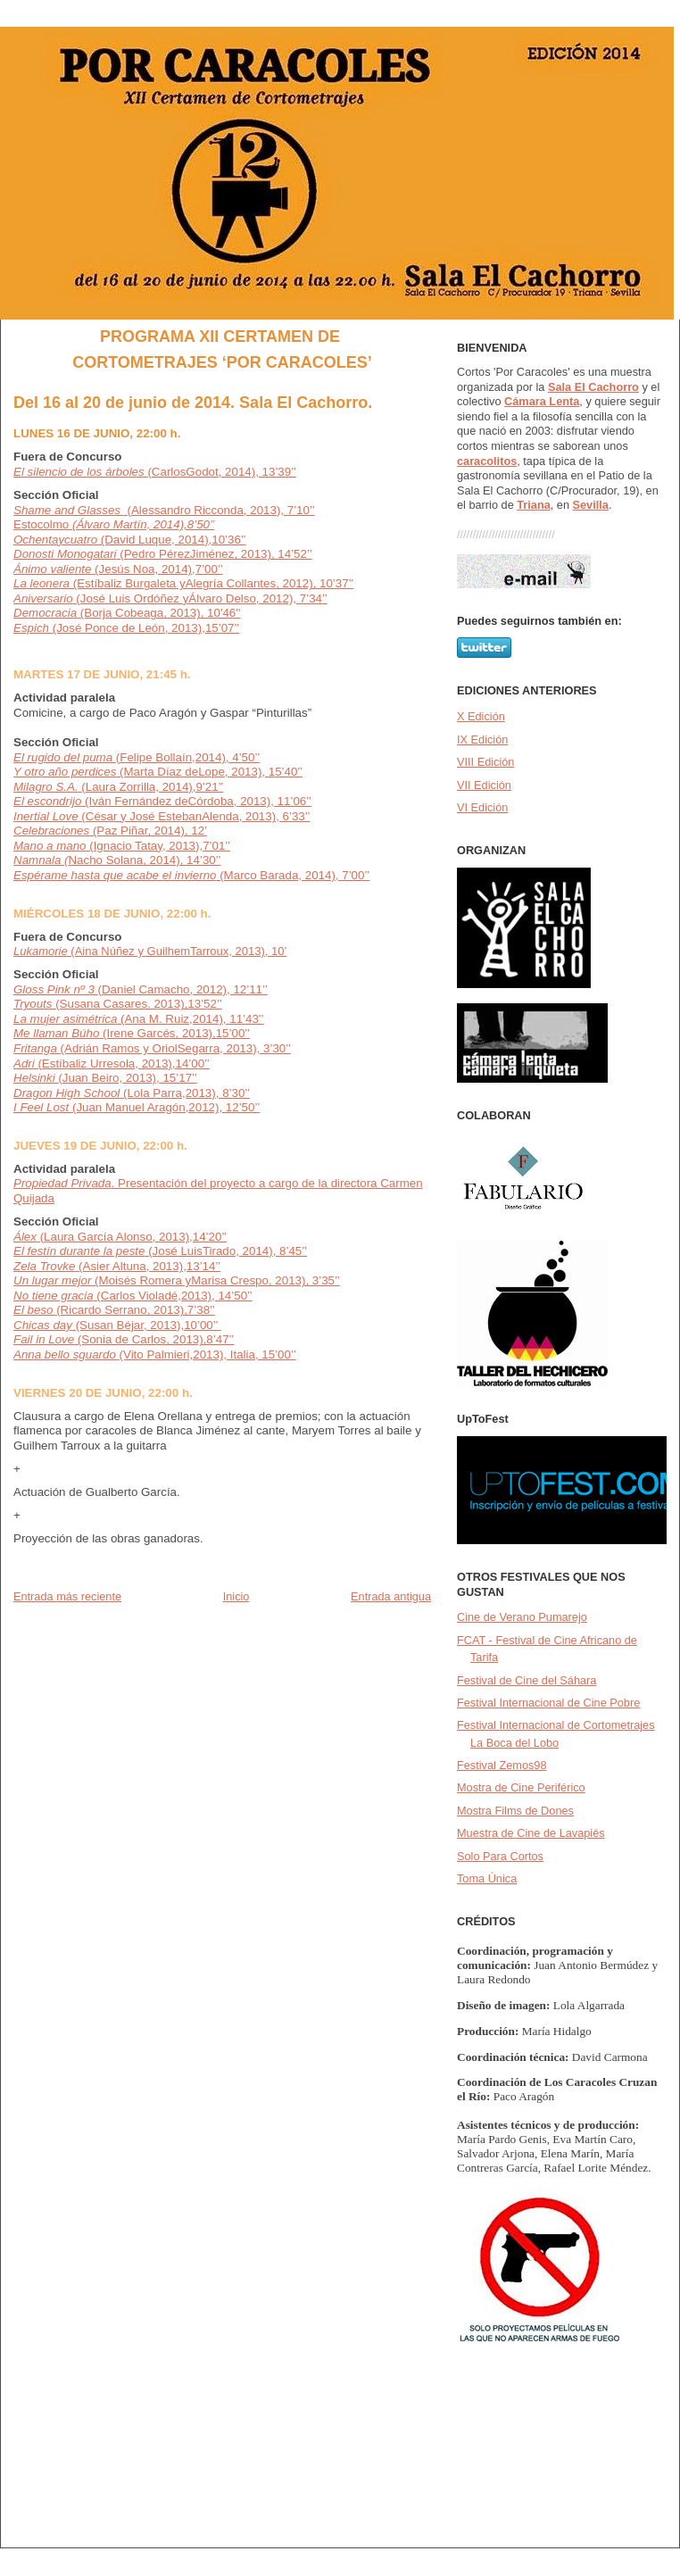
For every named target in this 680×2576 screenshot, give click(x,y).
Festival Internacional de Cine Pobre (548, 1702)
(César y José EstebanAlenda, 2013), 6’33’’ (161, 816)
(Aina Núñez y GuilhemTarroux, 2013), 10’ (149, 951)
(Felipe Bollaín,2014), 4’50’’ (136, 757)
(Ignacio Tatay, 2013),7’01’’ (121, 845)
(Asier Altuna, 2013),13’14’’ (147, 1266)
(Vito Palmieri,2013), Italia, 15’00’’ (208, 1354)
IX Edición (482, 739)
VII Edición (484, 785)
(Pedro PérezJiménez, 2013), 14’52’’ (162, 554)
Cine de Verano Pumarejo (522, 1617)
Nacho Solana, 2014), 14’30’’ (116, 860)
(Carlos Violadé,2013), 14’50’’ (173, 1295)
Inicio (236, 1596)
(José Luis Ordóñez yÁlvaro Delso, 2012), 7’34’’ (170, 598)
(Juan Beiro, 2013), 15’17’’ (105, 1077)
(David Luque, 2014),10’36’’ (129, 539)
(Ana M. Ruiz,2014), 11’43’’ (138, 1019)
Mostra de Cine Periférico (521, 1787)
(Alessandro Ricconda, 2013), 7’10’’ (164, 510)
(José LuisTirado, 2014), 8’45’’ (227, 1251)
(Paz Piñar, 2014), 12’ (110, 830)
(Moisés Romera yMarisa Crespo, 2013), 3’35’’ (215, 1280)
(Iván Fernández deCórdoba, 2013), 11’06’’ (162, 801)
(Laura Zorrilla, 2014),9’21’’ (118, 787)
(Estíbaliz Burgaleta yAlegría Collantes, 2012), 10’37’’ (183, 583)
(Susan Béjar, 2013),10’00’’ (117, 1325)
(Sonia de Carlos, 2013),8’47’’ (123, 1339)
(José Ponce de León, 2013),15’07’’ (126, 628)
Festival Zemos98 (502, 1765)
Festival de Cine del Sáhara (526, 1680)
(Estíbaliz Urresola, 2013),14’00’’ (111, 1063)
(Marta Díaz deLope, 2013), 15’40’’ (158, 771)
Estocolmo (113, 524)
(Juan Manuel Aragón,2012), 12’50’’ (136, 1107)
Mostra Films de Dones (515, 1810)
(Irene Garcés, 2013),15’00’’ (131, 1033)
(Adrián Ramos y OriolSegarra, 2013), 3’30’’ (152, 1048)
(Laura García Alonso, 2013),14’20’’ (120, 1236)
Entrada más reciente (67, 1596)
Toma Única (487, 1878)
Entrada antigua (391, 1596)
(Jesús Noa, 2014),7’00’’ (118, 569)
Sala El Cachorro (593, 387)
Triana (534, 504)
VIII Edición (485, 762)
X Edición (481, 716)
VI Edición (482, 807)
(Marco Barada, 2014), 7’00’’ (191, 875)
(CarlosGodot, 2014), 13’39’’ (154, 471)
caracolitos (487, 461)
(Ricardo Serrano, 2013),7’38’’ (133, 1310)
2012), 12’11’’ (232, 989)
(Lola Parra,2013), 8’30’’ (131, 1093)
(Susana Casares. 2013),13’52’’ (117, 1003)
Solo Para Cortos (500, 1856)
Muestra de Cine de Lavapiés (531, 1833)
